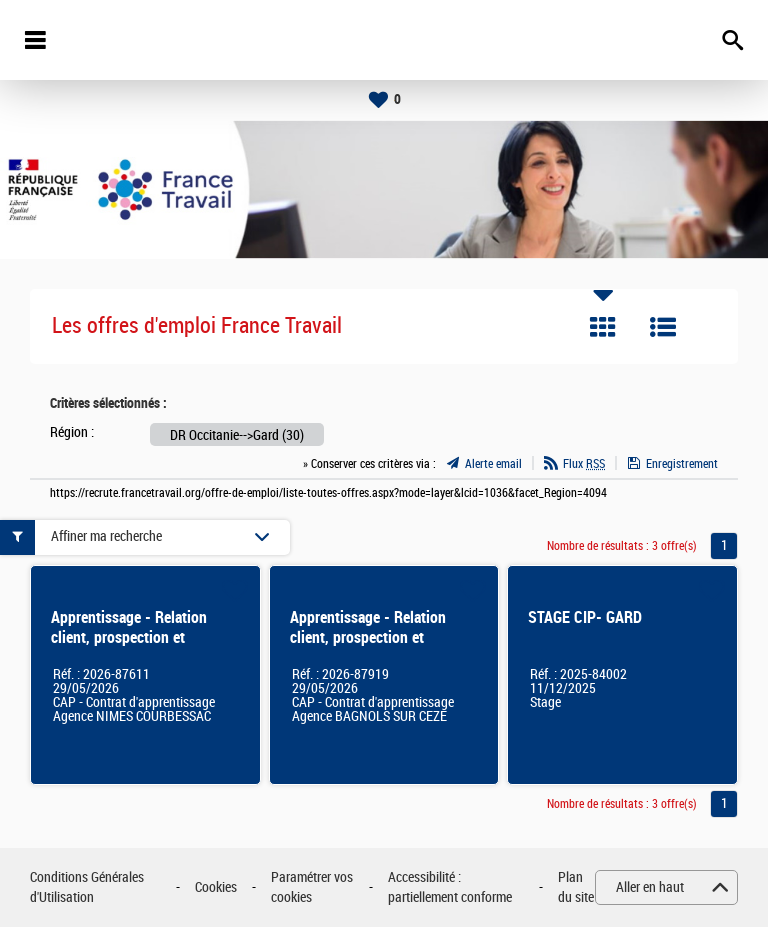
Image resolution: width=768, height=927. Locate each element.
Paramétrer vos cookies (312, 887)
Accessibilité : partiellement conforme (450, 887)
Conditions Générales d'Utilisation (87, 887)
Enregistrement (682, 464)
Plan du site (576, 887)
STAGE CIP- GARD (585, 617)
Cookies (216, 887)
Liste (663, 327)
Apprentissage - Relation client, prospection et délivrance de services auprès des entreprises (143, 647)
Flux (584, 464)
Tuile (603, 327)
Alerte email (493, 464)
